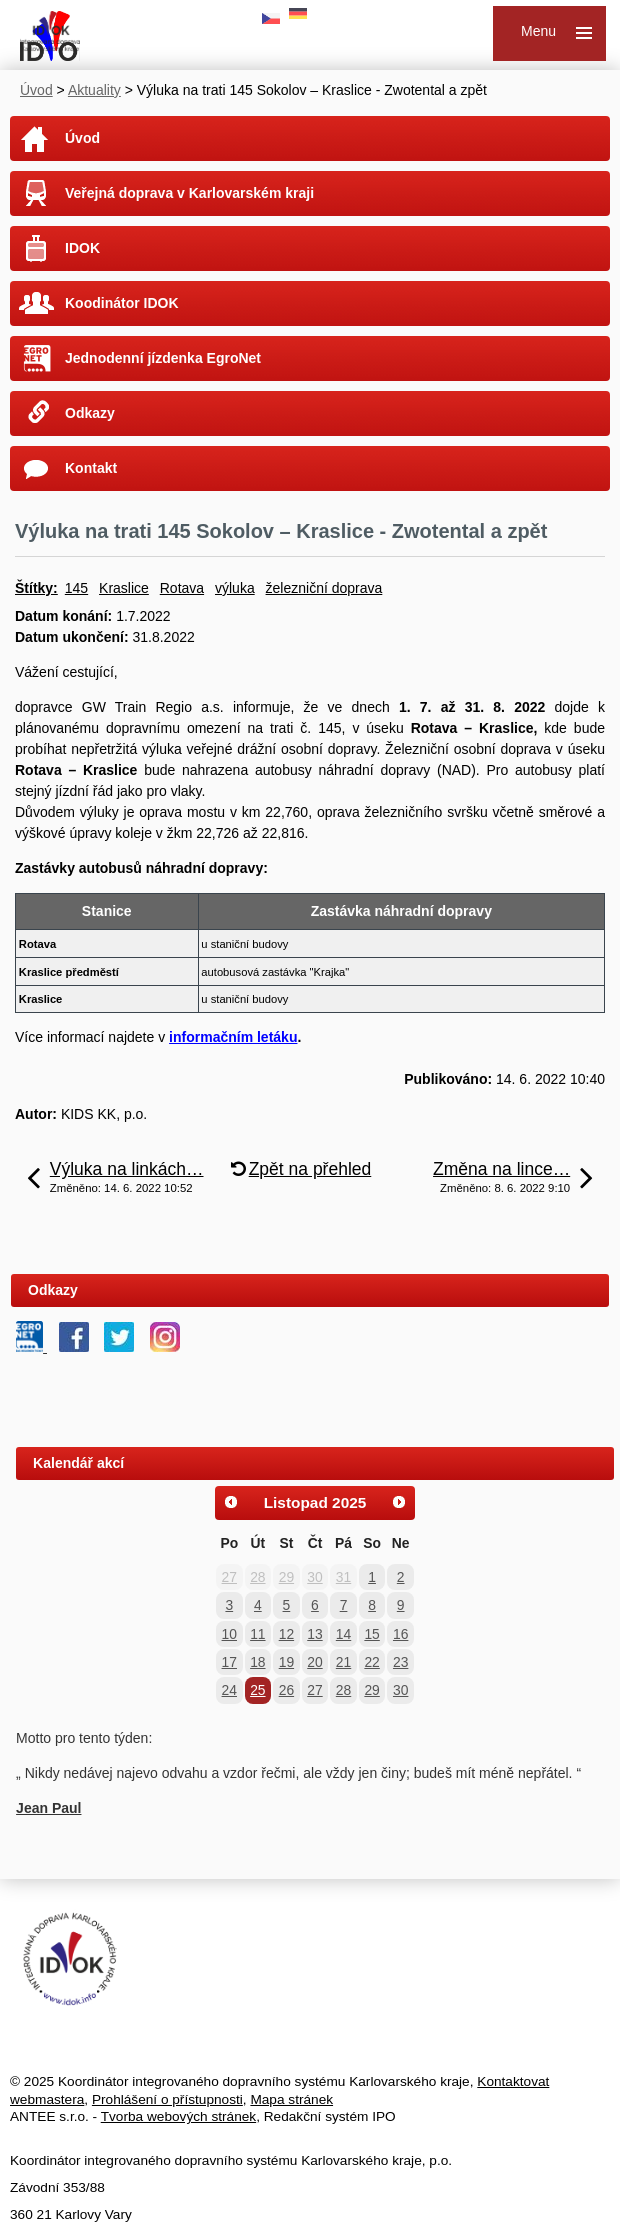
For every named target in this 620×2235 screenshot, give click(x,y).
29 (286, 1577)
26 (286, 1690)
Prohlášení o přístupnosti (167, 2099)
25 (257, 1690)
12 (286, 1634)
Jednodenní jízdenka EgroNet (163, 358)
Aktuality (94, 90)
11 (257, 1634)
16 (400, 1634)
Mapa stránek (291, 2099)
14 (343, 1634)
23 (400, 1662)
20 (314, 1662)
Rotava (182, 588)
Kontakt (91, 468)
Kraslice (124, 588)
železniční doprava (324, 588)
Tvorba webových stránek (178, 2116)
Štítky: (36, 588)
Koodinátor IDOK (122, 303)
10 (229, 1634)
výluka (235, 588)
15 (371, 1634)
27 (229, 1577)
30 (314, 1577)
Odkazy (90, 413)
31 (343, 1577)
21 (343, 1662)
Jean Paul (48, 1808)
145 (76, 588)
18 (257, 1662)
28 (257, 1577)
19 (286, 1662)
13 (314, 1634)
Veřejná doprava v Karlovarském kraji (189, 193)
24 (229, 1690)
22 (371, 1662)
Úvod (36, 90)
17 (229, 1662)
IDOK (82, 248)
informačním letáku (233, 1037)
